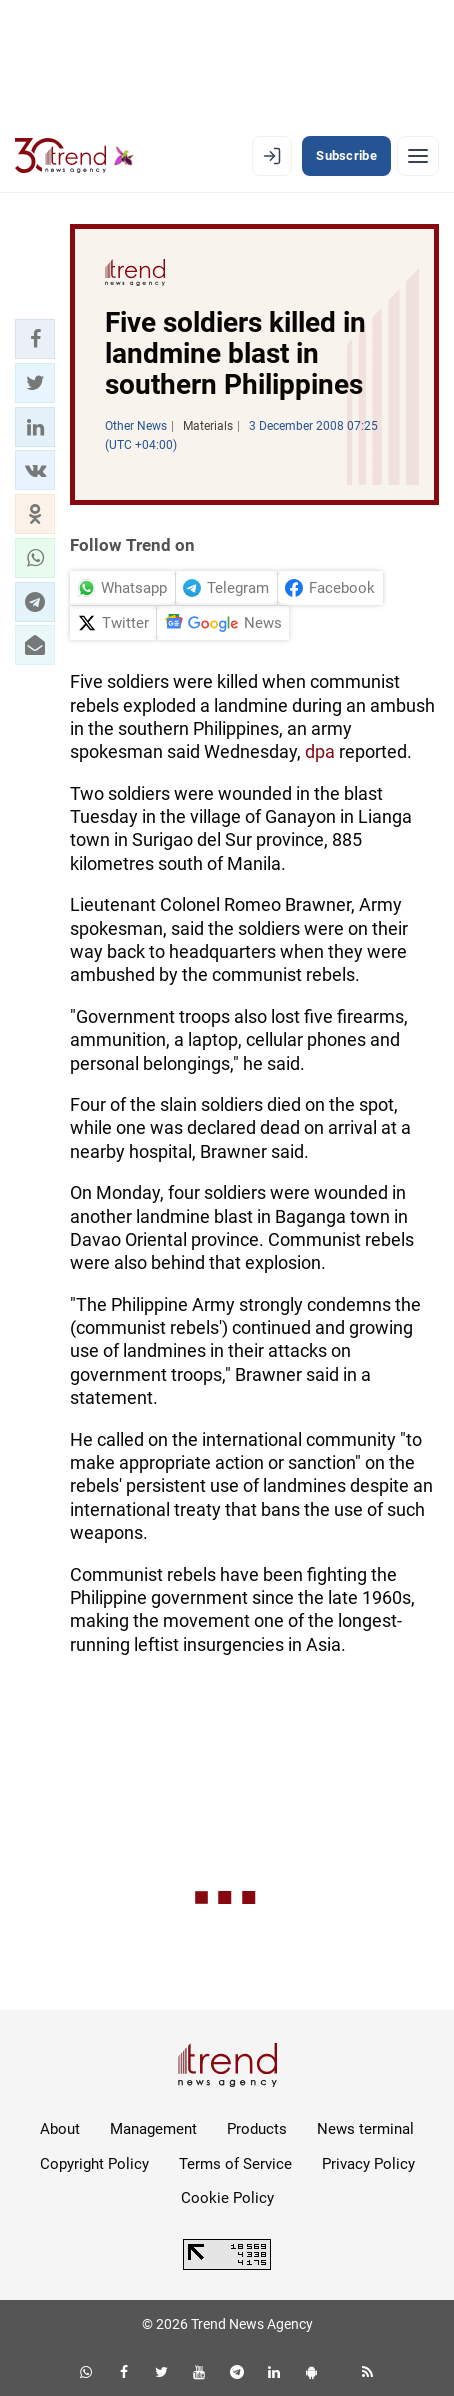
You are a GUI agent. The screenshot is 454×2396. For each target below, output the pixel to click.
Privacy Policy (368, 2164)
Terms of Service (235, 2164)
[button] (35, 339)
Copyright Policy (94, 2164)
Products (257, 2129)
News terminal (365, 2129)
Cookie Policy (227, 2198)
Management (153, 2129)
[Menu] (418, 156)
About (60, 2129)
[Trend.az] (74, 156)
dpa (320, 751)
